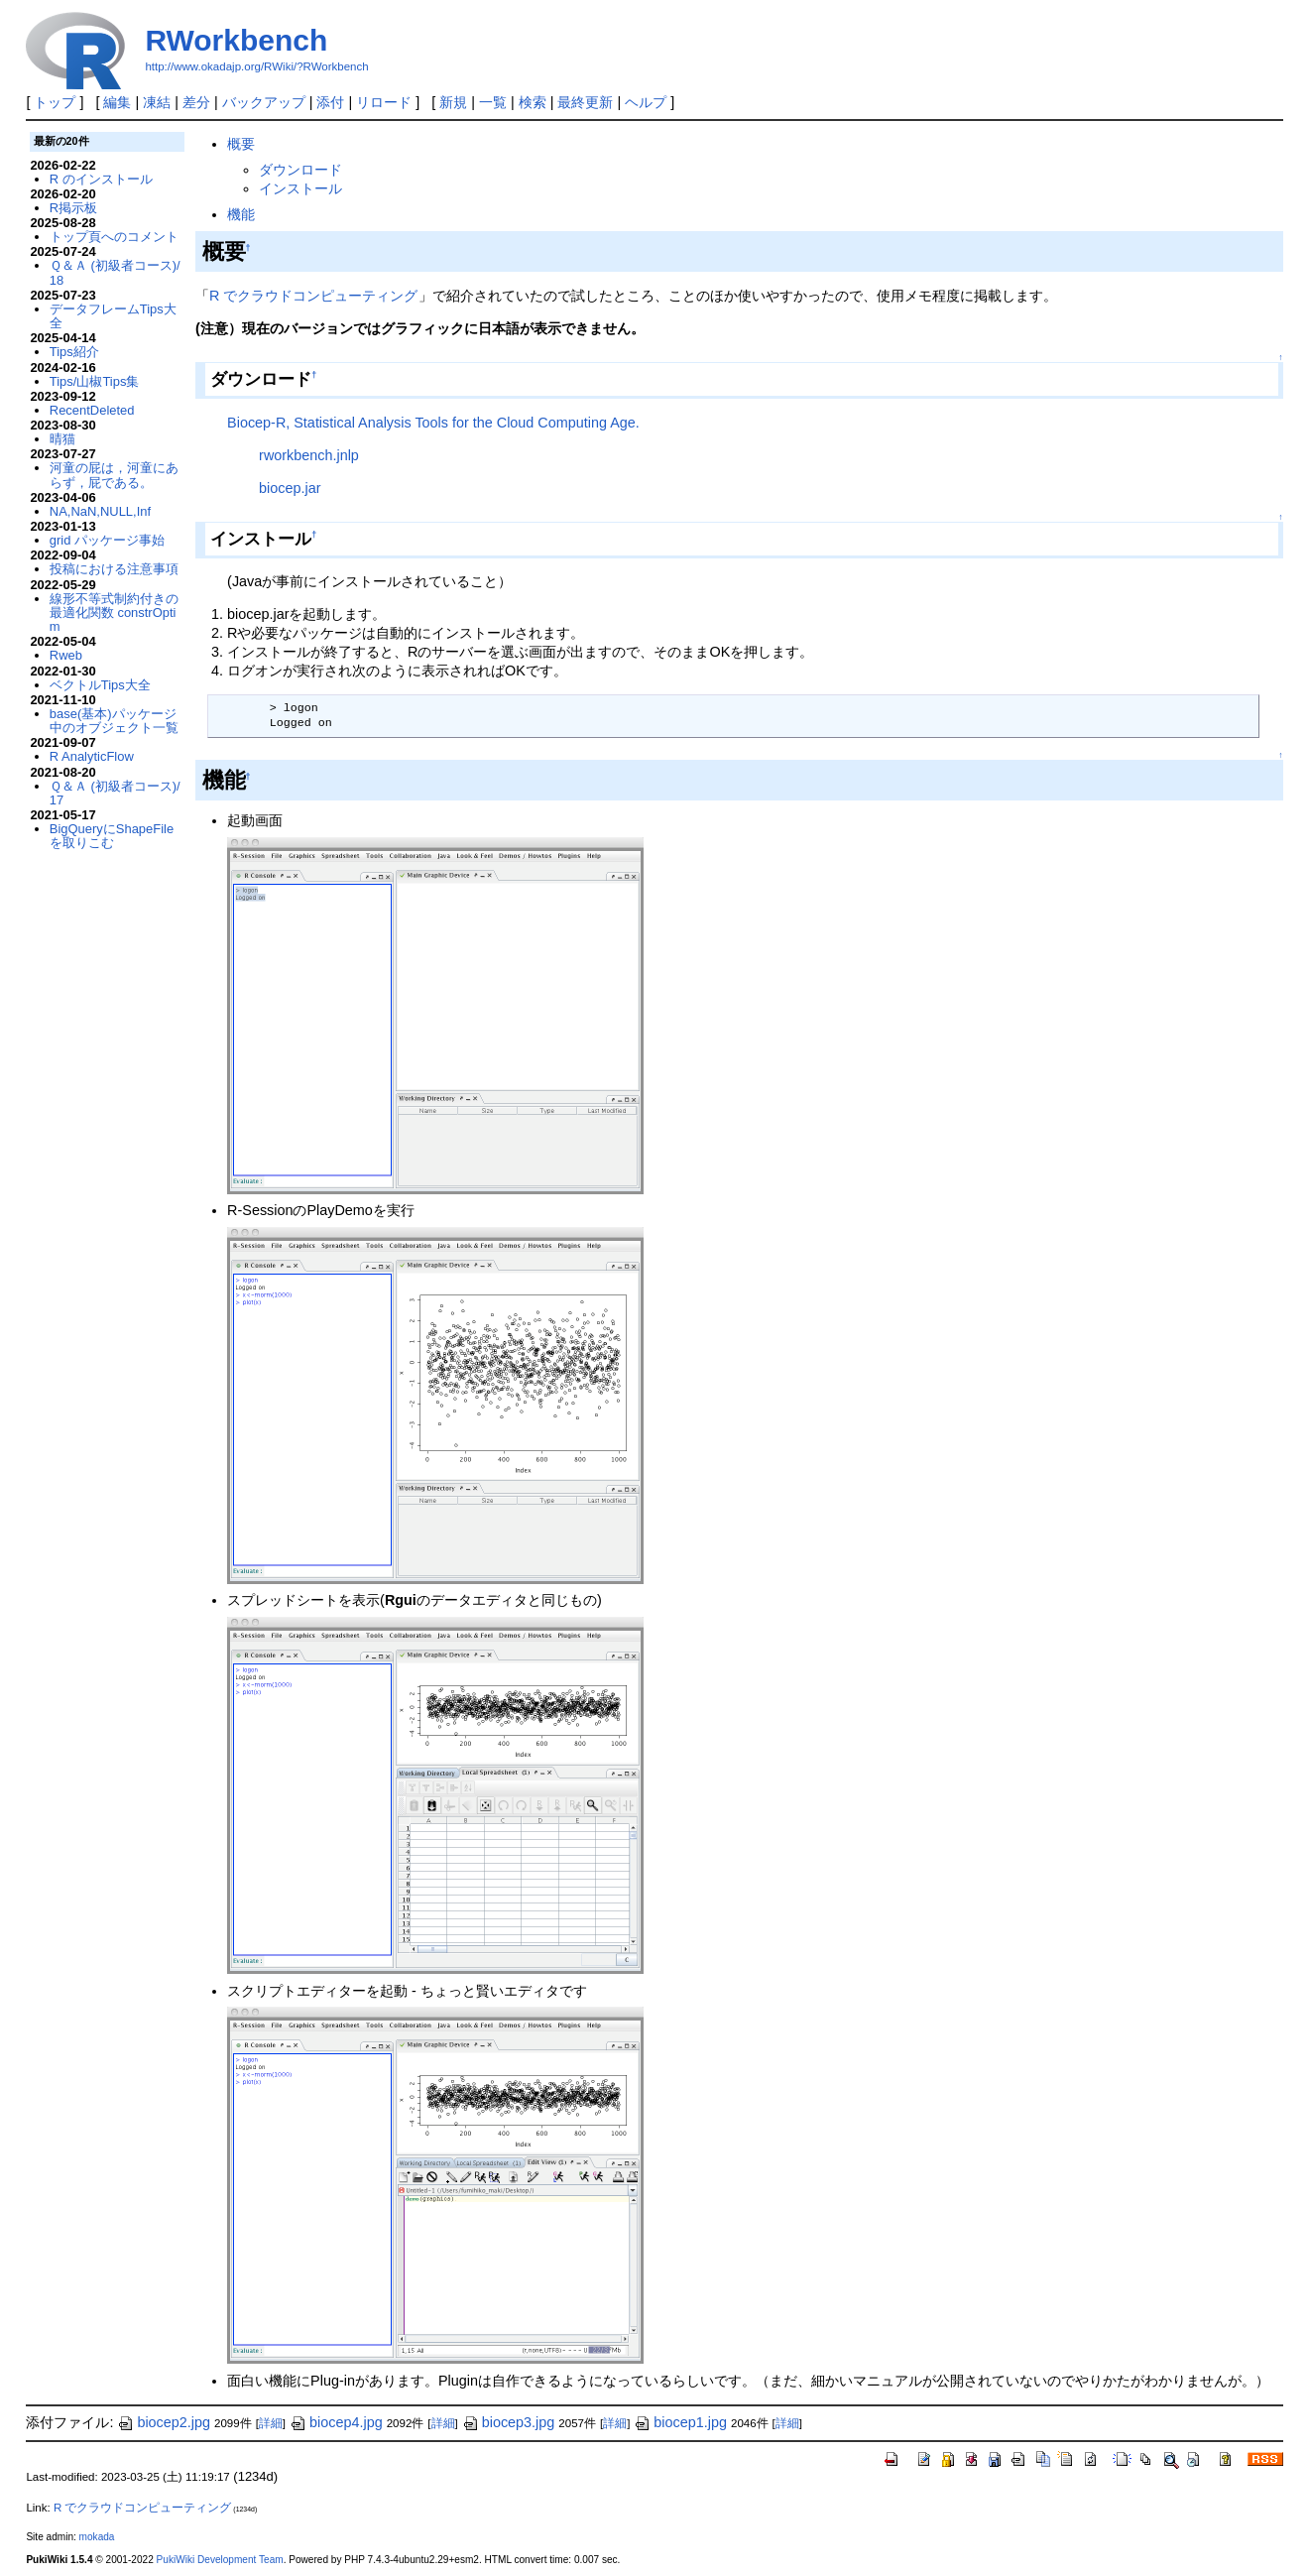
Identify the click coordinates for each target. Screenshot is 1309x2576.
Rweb (66, 655)
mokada (97, 2536)
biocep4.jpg (336, 2422)
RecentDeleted (92, 410)
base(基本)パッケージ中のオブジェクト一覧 (114, 720)
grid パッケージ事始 (107, 540)
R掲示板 (73, 207)
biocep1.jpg (680, 2422)
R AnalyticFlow (92, 756)
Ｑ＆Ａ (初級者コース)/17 (115, 793)
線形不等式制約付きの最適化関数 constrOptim (114, 613)
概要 (241, 144)
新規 (453, 102)
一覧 (493, 102)
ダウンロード (300, 170)
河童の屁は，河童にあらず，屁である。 (114, 474)
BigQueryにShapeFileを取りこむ (112, 835)
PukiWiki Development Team (220, 2559)
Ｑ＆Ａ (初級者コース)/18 (115, 272)
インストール (300, 188)
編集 (117, 102)
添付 (330, 102)
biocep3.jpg (508, 2422)
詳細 (271, 2423)
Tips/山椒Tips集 (95, 381)
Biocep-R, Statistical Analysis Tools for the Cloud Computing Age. (433, 422)
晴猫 (62, 438)
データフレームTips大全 (113, 316)
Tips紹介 (74, 351)
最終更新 (585, 102)
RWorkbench (236, 40)
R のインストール (101, 179)
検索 (532, 102)
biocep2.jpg (163, 2422)
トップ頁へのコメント (114, 236)
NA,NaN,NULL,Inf (100, 511)
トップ (54, 102)
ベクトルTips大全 (100, 684)
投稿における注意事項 (114, 568)
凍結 (157, 102)
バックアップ (263, 102)
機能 (241, 214)
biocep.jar (289, 488)
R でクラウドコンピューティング (313, 296)
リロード (384, 102)
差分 (196, 102)
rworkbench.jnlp (309, 455)
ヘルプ (645, 102)
